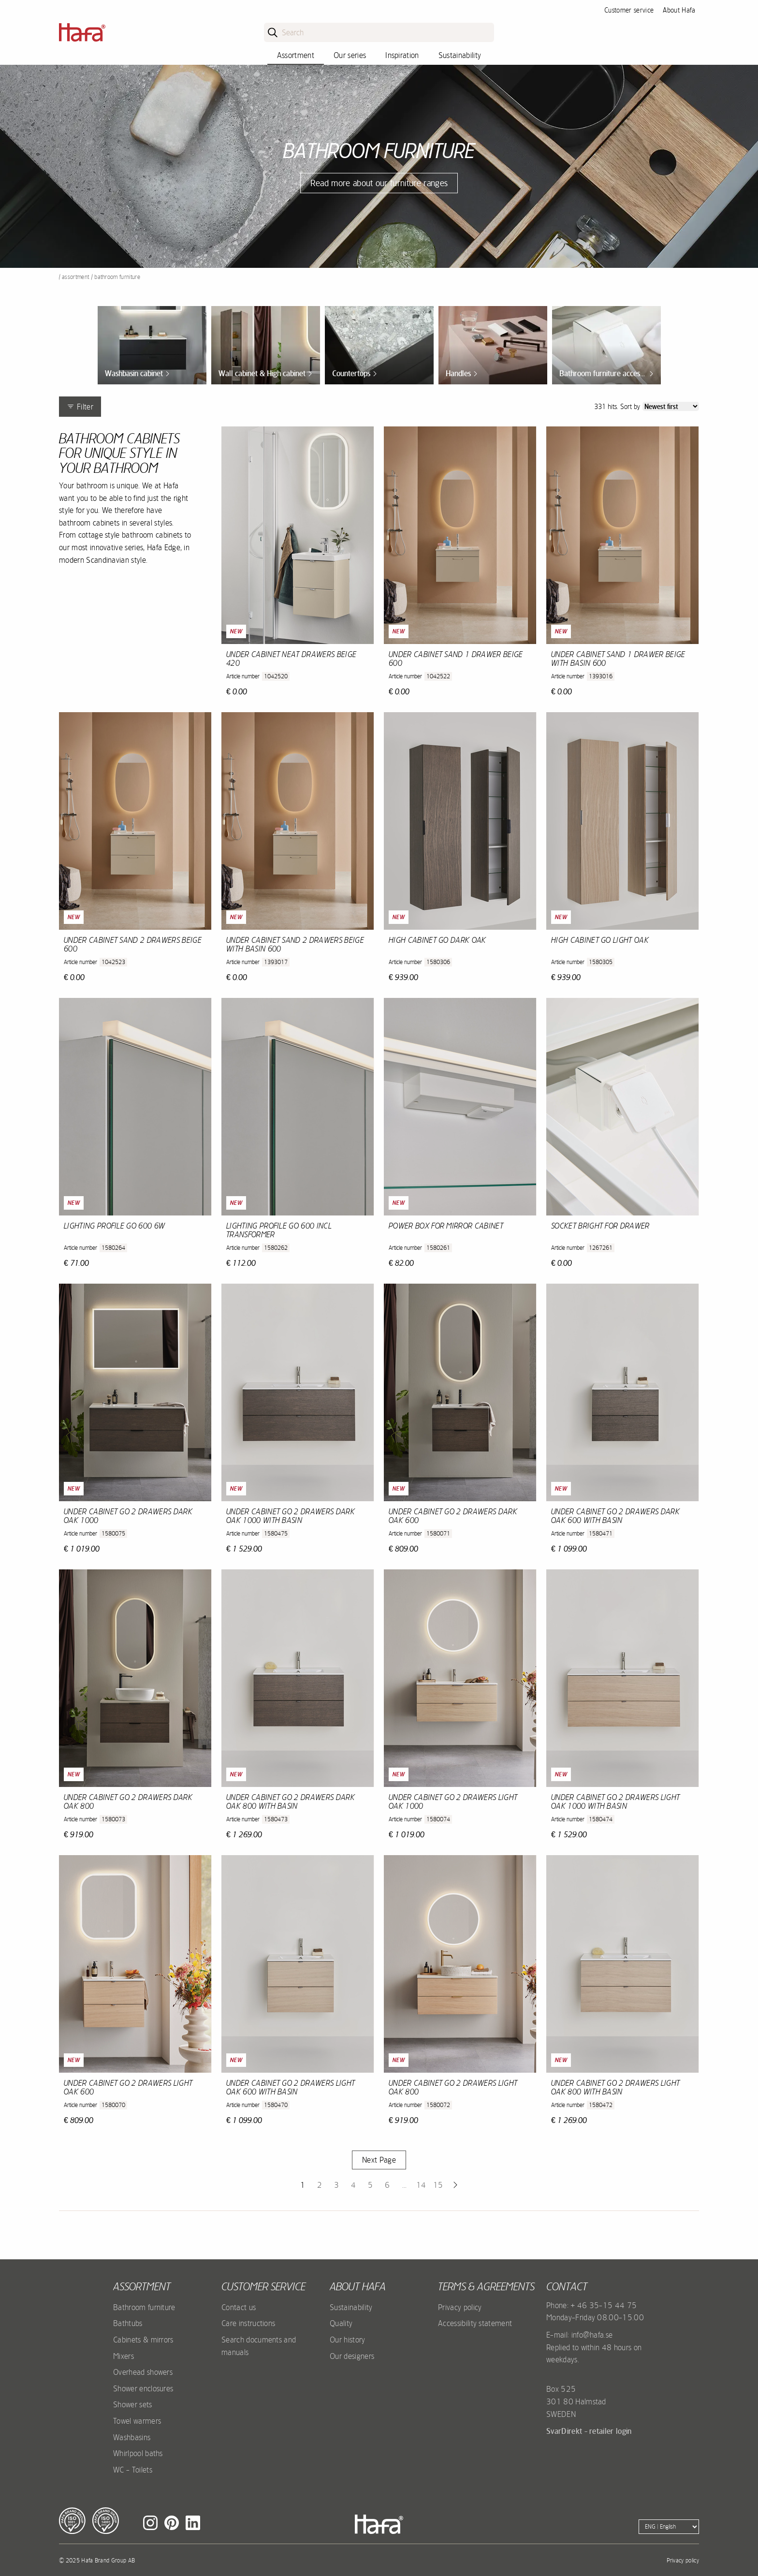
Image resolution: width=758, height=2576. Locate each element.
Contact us (238, 2307)
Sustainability (459, 55)
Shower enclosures (143, 2388)
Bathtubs (128, 2323)
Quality (341, 2323)
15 (438, 2185)
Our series (350, 55)
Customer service (629, 10)
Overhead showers (143, 2372)
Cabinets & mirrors (143, 2339)
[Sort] (670, 406)
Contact (566, 2286)
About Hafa (679, 10)
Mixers (123, 2356)
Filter (80, 406)
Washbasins (131, 2437)
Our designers (352, 2356)
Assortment (295, 55)
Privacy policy (459, 2307)
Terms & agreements (486, 2286)
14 (421, 2185)
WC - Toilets (132, 2469)
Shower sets (132, 2404)
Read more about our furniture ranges (379, 183)
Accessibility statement (475, 2323)
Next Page (379, 2159)
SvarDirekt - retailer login (589, 2431)
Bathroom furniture (144, 2307)
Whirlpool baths (138, 2453)
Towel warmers (137, 2420)
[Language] (669, 2526)
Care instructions (248, 2323)
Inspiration (402, 55)
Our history (347, 2339)
